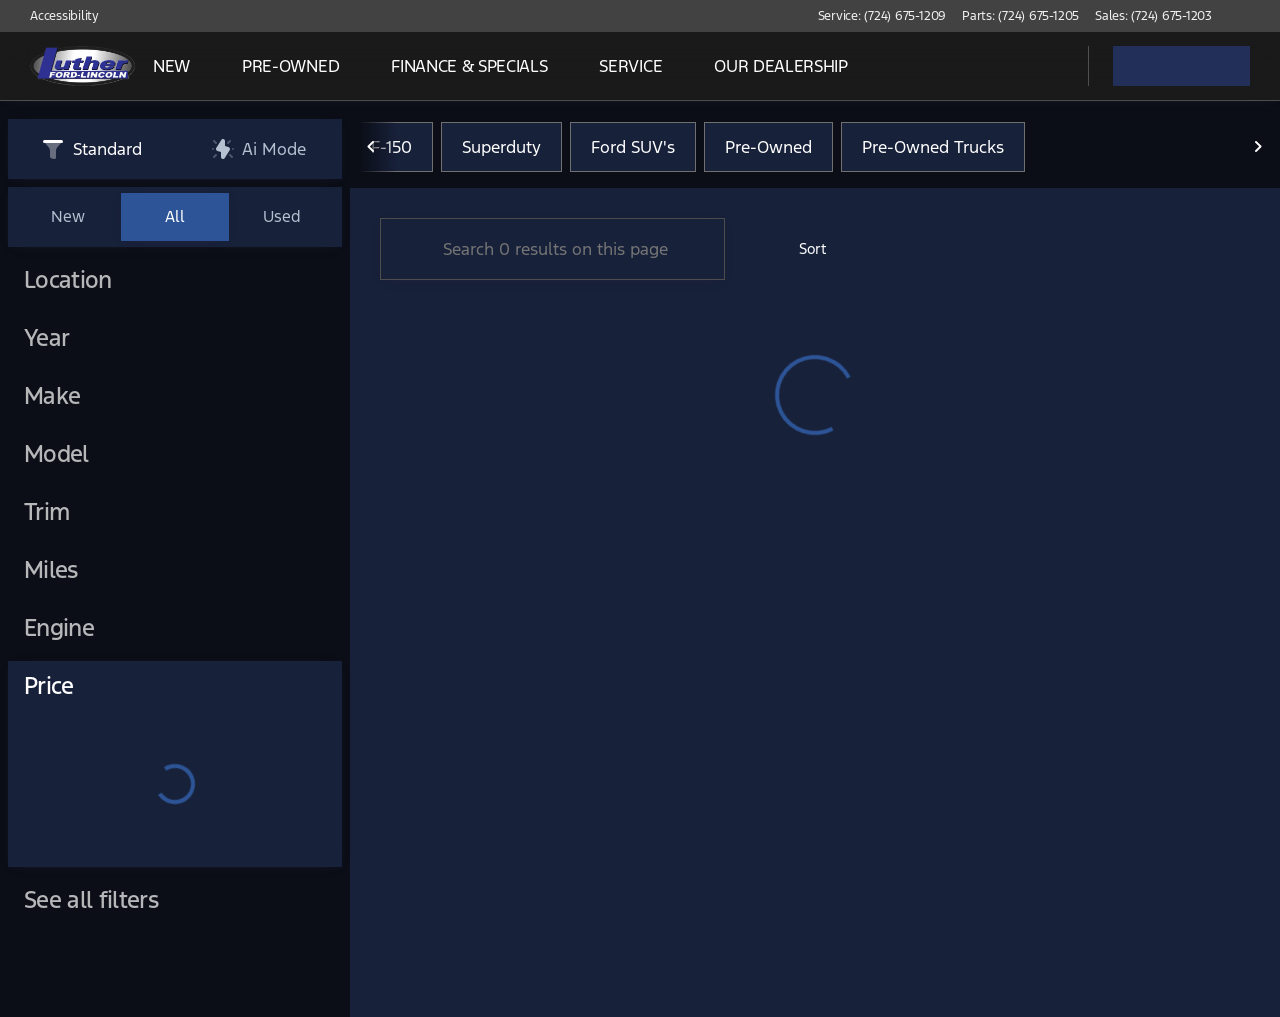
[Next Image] (1258, 149)
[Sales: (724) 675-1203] (1153, 16)
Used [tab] (282, 216)
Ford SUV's (633, 149)
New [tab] (68, 216)
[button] (1256, 16)
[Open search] (1048, 66)
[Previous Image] (372, 149)
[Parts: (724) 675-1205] (1020, 16)
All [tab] (175, 216)
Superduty (501, 149)
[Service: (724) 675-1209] (882, 16)
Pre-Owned (768, 149)
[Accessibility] (55, 16)
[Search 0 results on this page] (552, 251)
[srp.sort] (801, 251)
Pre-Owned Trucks (933, 149)
